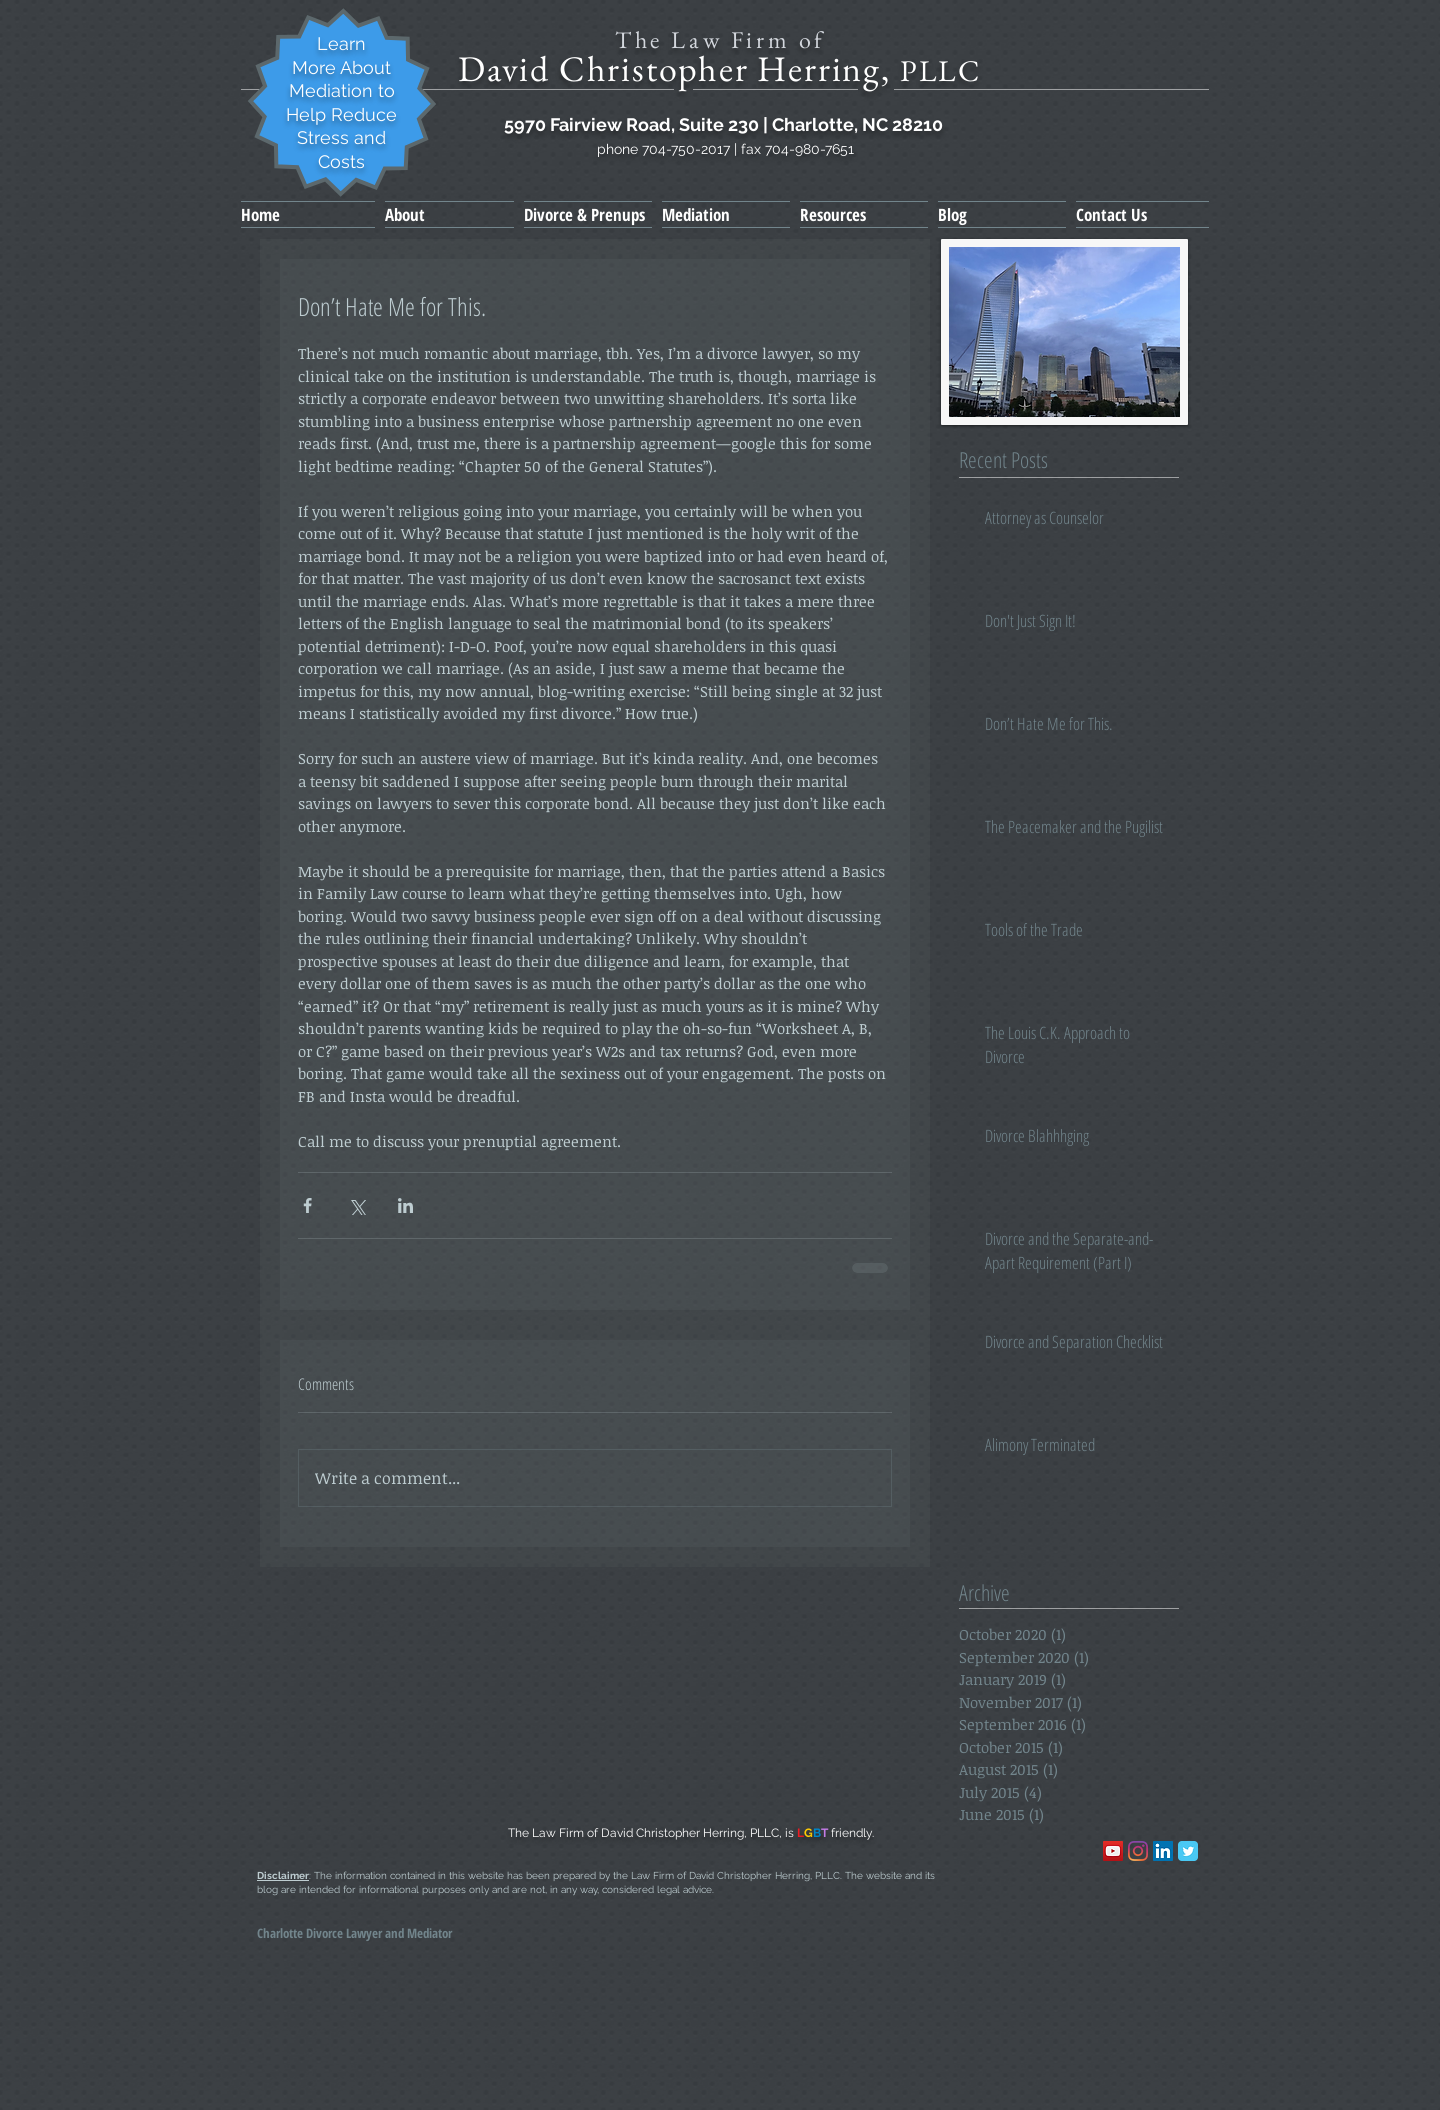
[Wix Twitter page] (1188, 1851)
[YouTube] (1113, 1851)
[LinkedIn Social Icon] (1163, 1851)
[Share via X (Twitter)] (356, 1205)
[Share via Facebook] (307, 1205)
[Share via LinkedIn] (405, 1205)
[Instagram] (1138, 1851)
